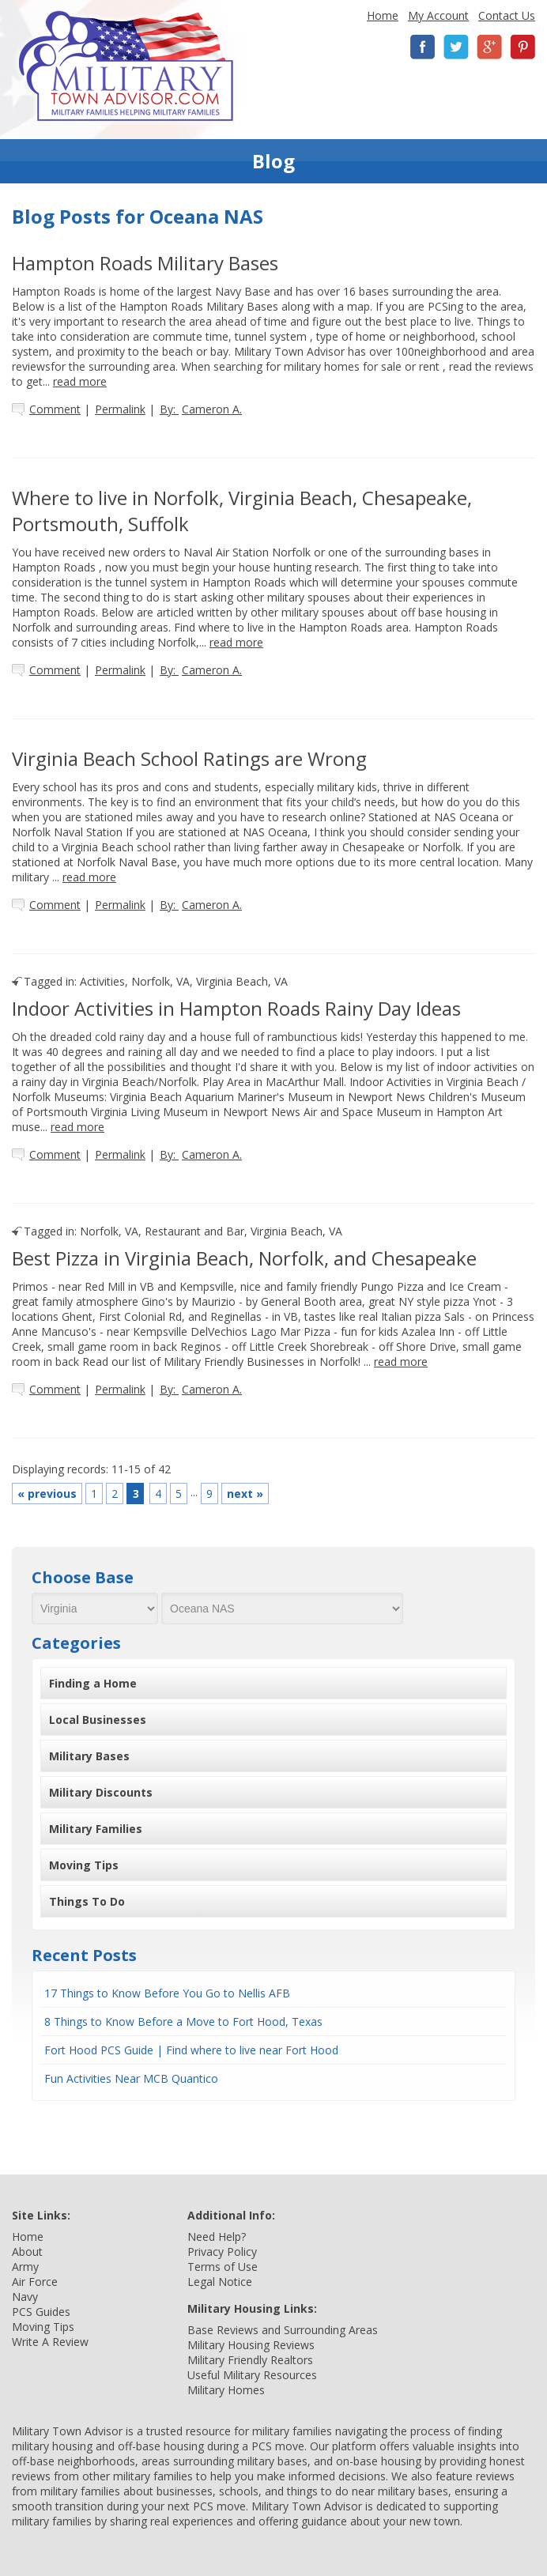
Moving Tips (84, 1865)
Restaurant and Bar (194, 1231)
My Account (438, 15)
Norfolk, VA (160, 981)
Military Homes (226, 2389)
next (245, 1493)
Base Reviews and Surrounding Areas (282, 2329)
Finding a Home (93, 1683)
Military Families (95, 1828)
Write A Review (50, 2341)
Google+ (489, 47)
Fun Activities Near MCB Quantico (131, 2078)
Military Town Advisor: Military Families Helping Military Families (126, 66)
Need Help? (216, 2236)
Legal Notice (219, 2281)
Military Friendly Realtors (250, 2359)
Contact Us (506, 15)
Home (382, 15)
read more (80, 381)
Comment (55, 409)
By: (201, 409)
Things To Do (87, 1901)
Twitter (456, 47)
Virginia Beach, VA (242, 981)
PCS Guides (41, 2311)
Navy (25, 2296)
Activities (102, 981)
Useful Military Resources (252, 2374)
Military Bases (89, 1755)
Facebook (423, 47)
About (27, 2251)
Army (25, 2266)
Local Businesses (97, 1719)
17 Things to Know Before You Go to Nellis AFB (167, 1993)
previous (47, 1493)
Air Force (35, 2281)
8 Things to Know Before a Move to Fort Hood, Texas (183, 2021)
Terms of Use (222, 2266)
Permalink (120, 409)
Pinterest (522, 47)
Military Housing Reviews (251, 2344)
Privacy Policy (222, 2251)
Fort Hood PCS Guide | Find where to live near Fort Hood (191, 2049)
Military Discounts (101, 1792)
